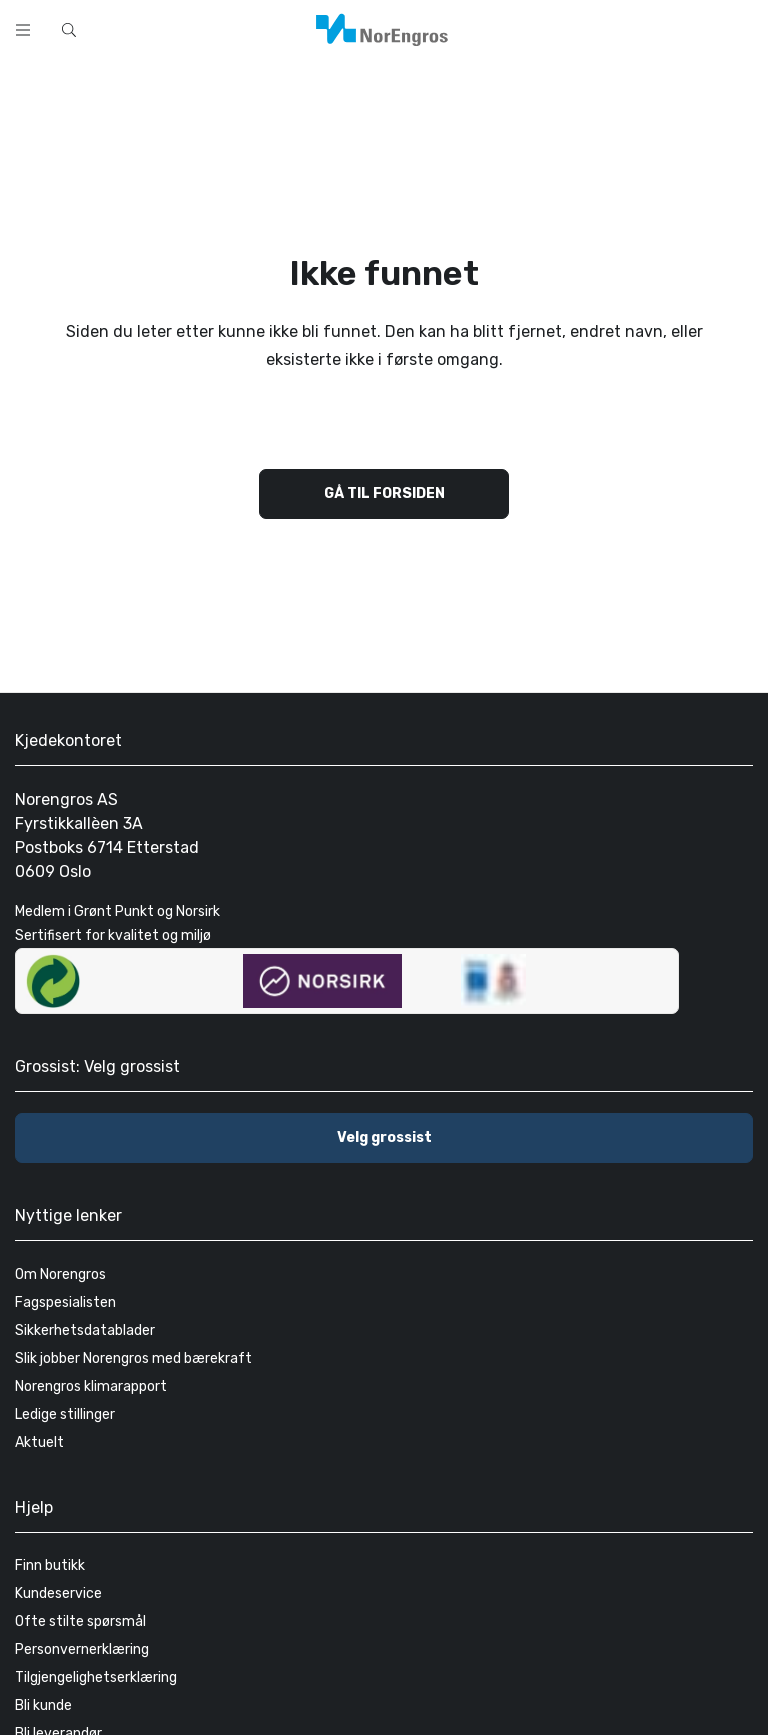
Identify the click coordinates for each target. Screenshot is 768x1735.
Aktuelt (39, 1442)
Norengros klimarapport (91, 1386)
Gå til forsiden (384, 493)
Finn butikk (50, 1565)
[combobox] (300, 28)
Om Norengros (60, 1274)
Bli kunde (43, 1705)
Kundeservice (58, 1593)
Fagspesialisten (65, 1302)
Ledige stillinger (65, 1414)
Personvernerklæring (82, 1649)
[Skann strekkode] (574, 28)
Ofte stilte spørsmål (80, 1621)
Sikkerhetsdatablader (85, 1330)
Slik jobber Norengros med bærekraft (133, 1358)
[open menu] (23, 30)
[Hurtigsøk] (69, 30)
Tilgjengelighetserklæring (96, 1677)
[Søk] (522, 28)
